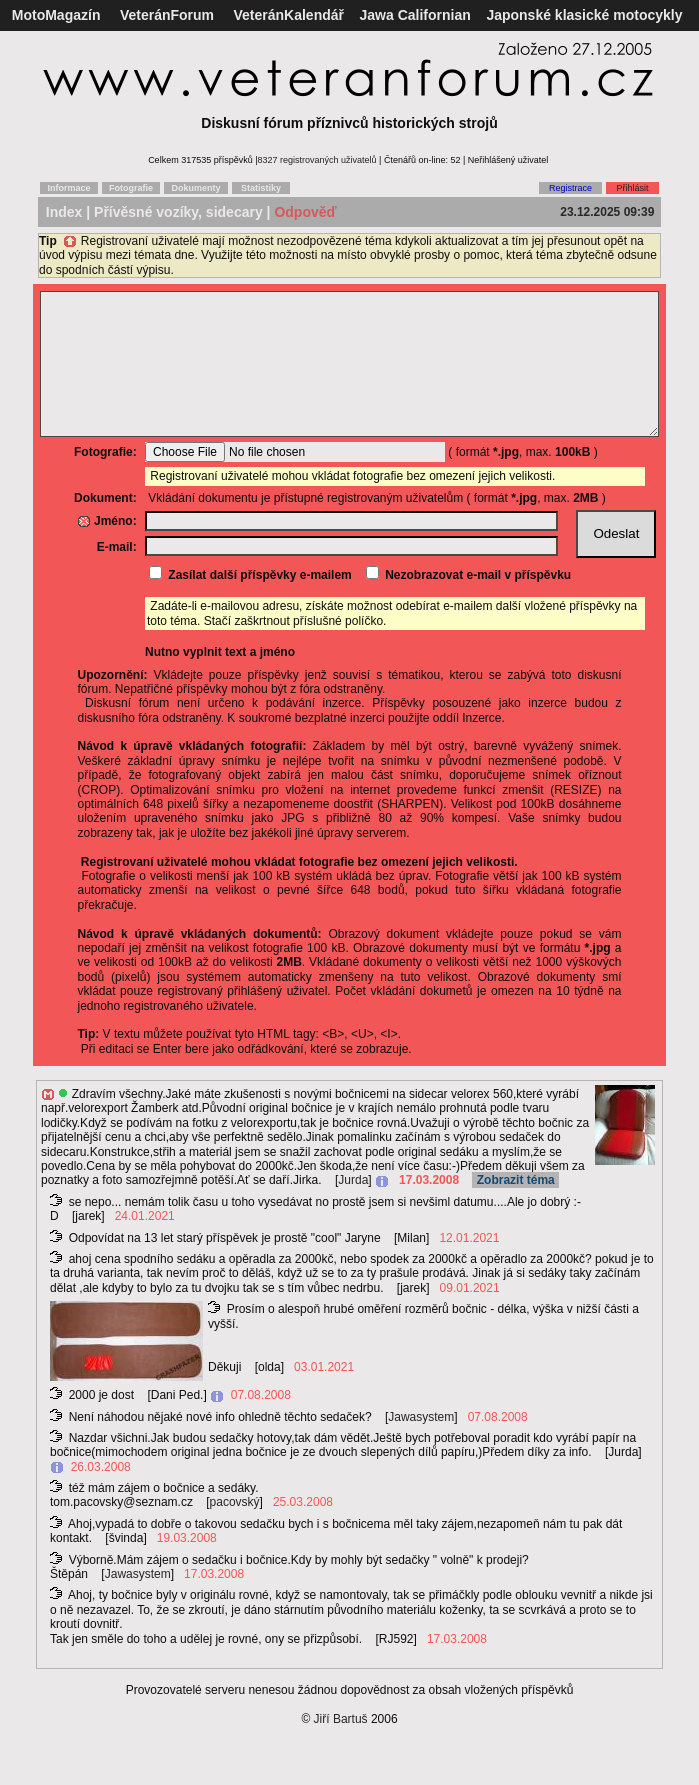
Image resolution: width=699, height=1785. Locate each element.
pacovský (235, 1532)
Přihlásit (632, 188)
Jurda (353, 1210)
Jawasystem (421, 1447)
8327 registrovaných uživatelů (317, 160)
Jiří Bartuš (341, 1749)
